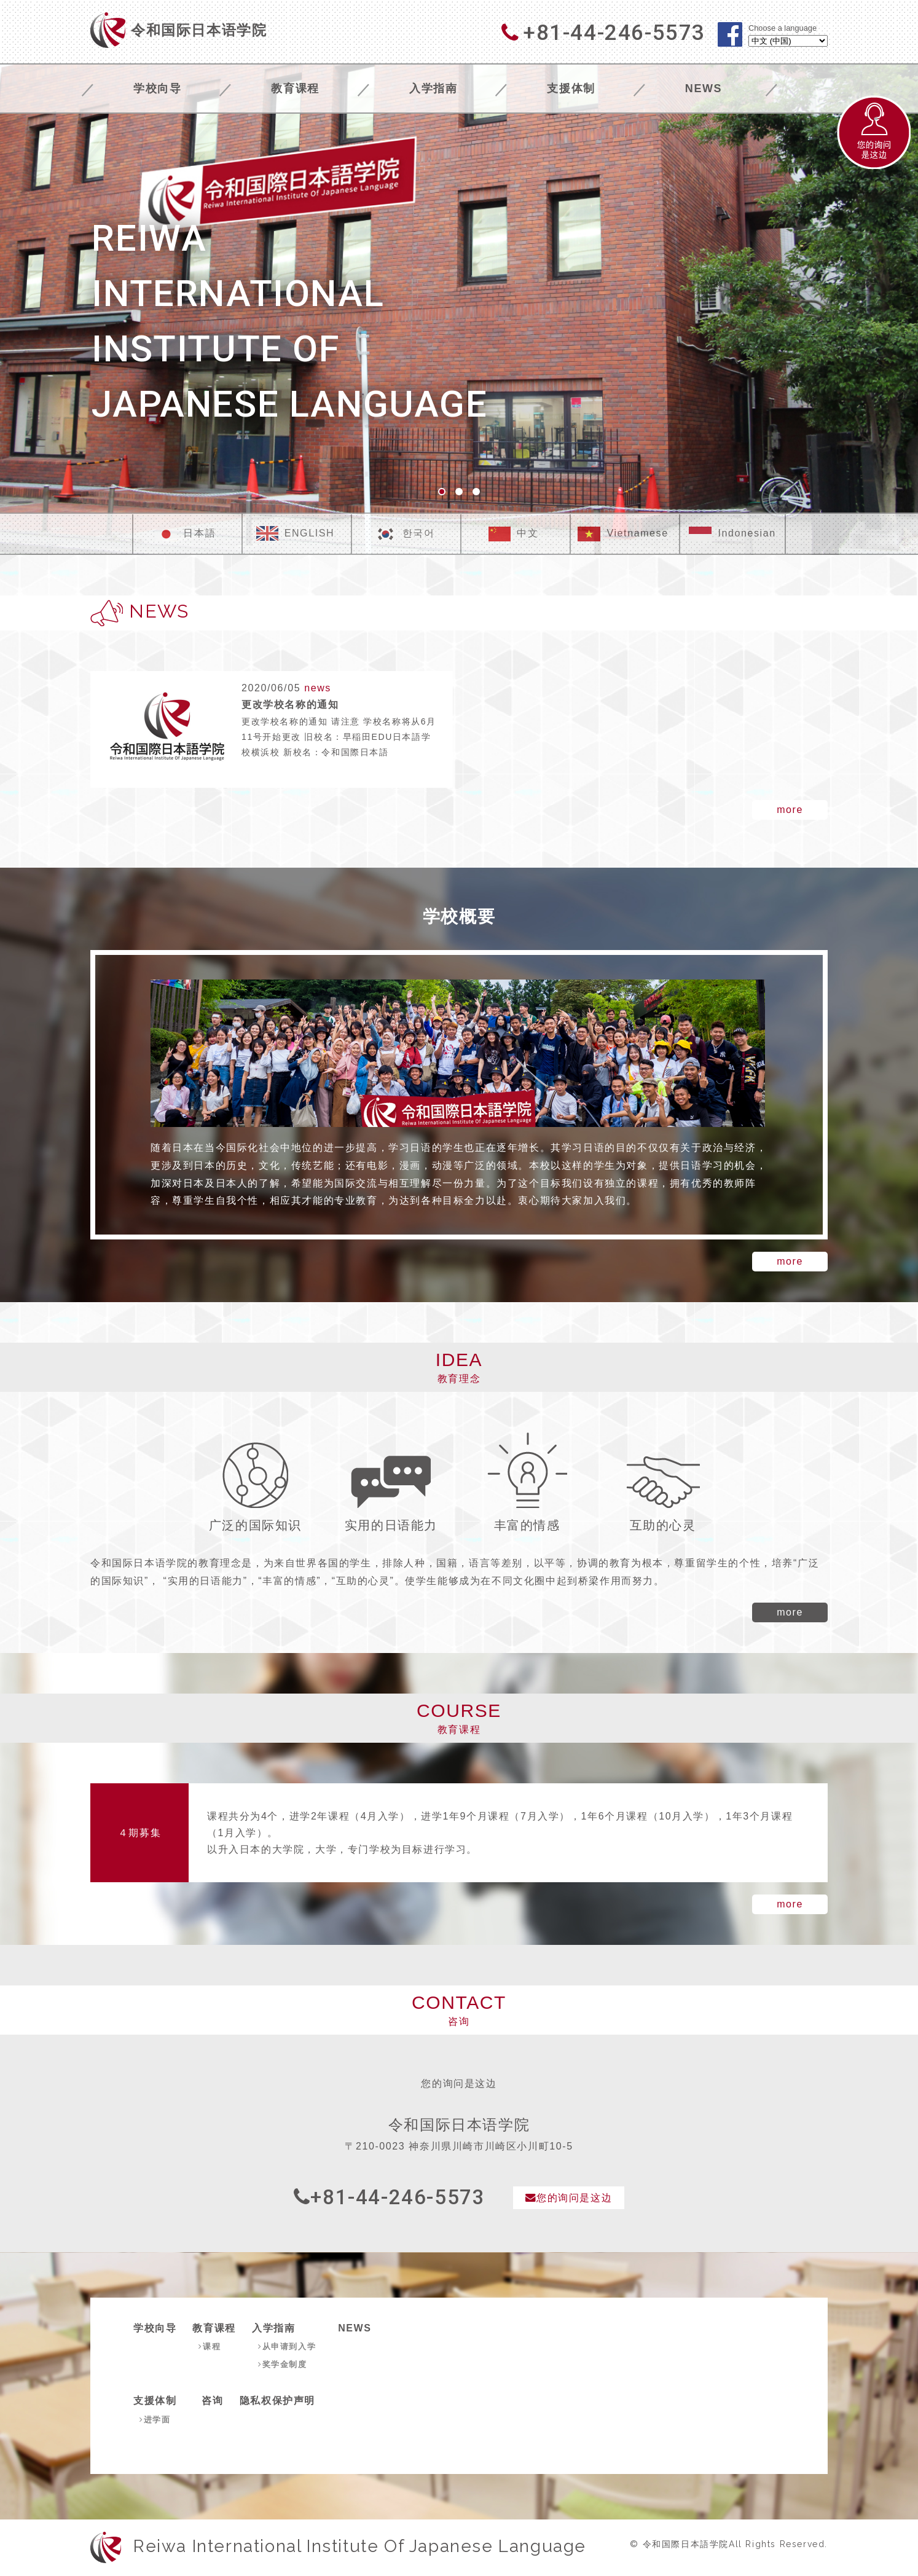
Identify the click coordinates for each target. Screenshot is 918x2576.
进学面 (155, 2419)
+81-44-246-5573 (384, 2198)
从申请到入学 (289, 2347)
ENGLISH (295, 533)
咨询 (214, 2400)
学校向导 (157, 88)
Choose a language (782, 29)
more (790, 809)
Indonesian (732, 534)
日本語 (185, 534)
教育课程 (295, 88)
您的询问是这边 (574, 2198)
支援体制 (571, 88)
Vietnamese (623, 534)
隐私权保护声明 (279, 2400)
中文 (513, 534)
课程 (210, 2347)
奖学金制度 (284, 2365)
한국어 (404, 534)
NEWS (703, 88)
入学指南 (433, 88)
